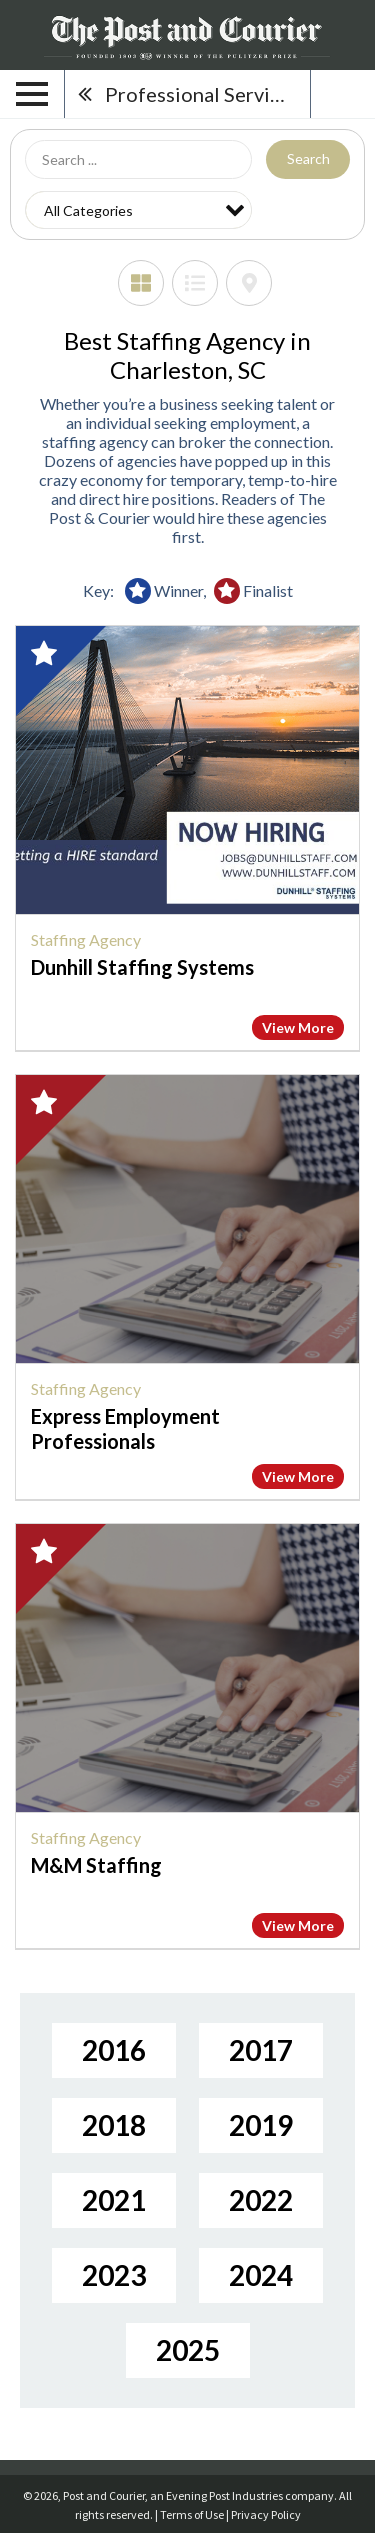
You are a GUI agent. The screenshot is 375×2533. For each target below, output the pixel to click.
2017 (261, 2050)
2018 (114, 2125)
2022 (261, 2200)
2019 (261, 2125)
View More (298, 1027)
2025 (188, 2350)
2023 (114, 2275)
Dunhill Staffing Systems (142, 967)
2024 (261, 2275)
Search (308, 158)
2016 (114, 2050)
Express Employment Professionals (125, 1428)
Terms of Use (192, 2514)
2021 (114, 2200)
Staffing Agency (86, 939)
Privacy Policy (266, 2514)
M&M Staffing (96, 1865)
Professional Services (202, 94)
